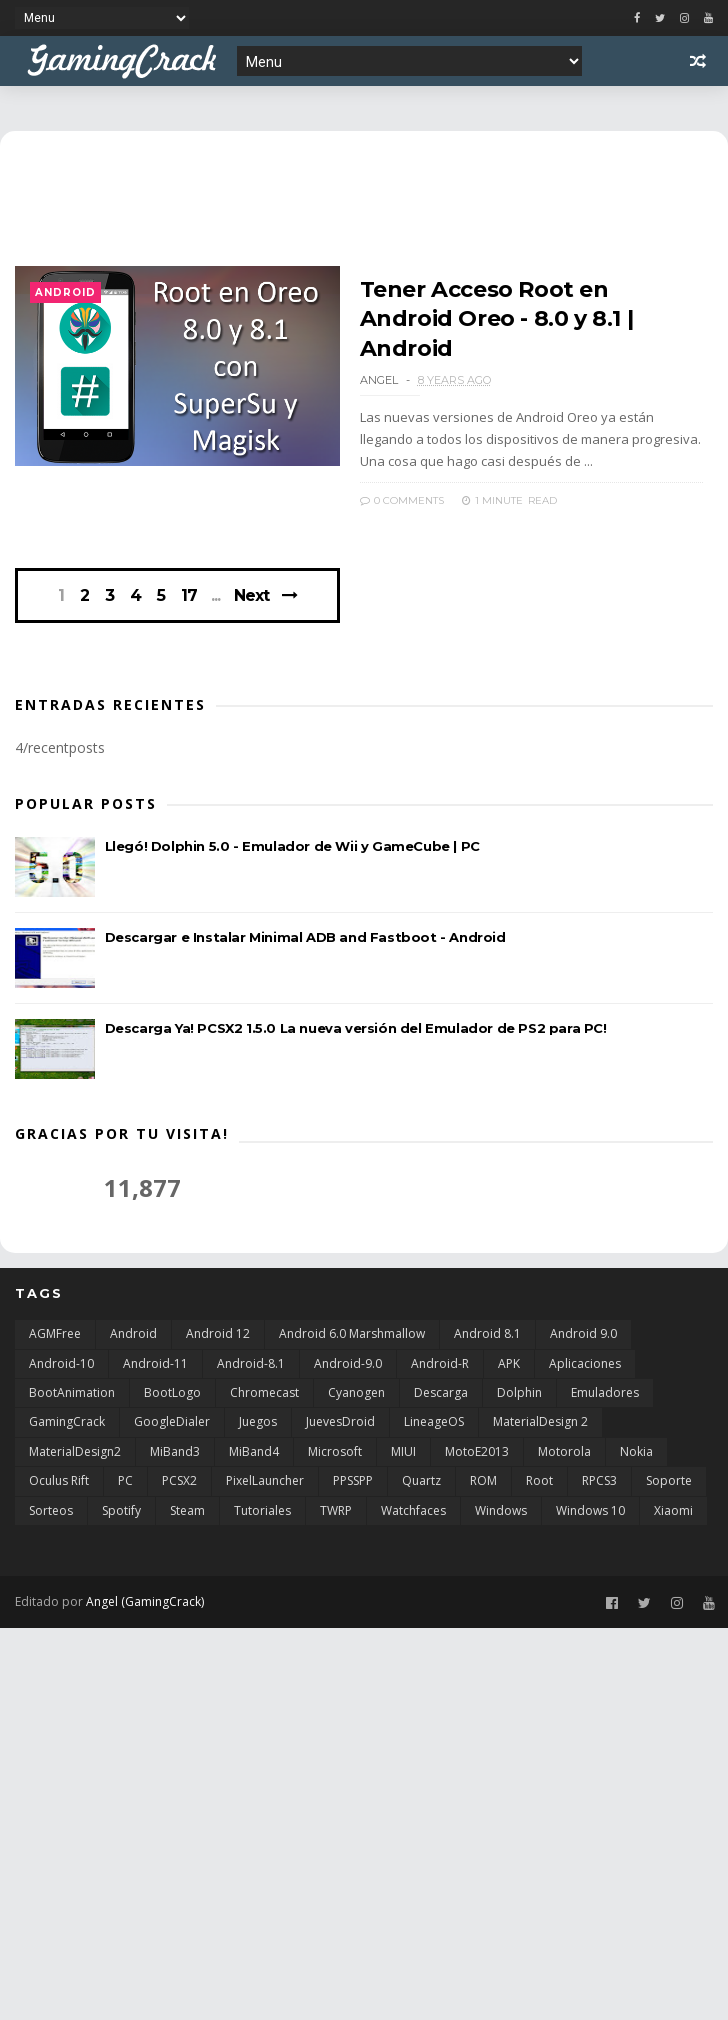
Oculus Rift (59, 1480)
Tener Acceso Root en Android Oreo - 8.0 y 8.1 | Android (497, 319)
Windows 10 (590, 1510)
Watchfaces (413, 1510)
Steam (187, 1510)
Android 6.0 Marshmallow (352, 1333)
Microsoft (335, 1451)
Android (65, 292)
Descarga (441, 1392)
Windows (501, 1510)
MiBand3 (175, 1451)
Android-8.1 (251, 1363)
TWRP (336, 1510)
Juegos (258, 1421)
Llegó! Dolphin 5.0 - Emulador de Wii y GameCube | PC (292, 846)
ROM (483, 1480)
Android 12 (218, 1333)
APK (509, 1363)
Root (539, 1480)
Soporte (669, 1480)
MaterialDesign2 (75, 1451)
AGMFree (55, 1333)
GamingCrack (67, 1421)
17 (189, 596)
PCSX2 (179, 1480)
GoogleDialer (172, 1421)
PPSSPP (353, 1480)
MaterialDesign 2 (540, 1421)
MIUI (403, 1451)
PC (125, 1480)
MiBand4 (254, 1451)
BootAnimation (72, 1392)
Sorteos (51, 1510)
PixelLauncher (265, 1480)
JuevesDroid (340, 1421)
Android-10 (61, 1363)
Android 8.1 (487, 1333)
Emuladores (605, 1392)
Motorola (564, 1451)
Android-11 (155, 1363)
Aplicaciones (585, 1363)
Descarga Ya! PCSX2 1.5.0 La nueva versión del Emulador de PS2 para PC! (356, 1028)
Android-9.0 (348, 1363)
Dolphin (519, 1392)
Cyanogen (356, 1392)
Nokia (636, 1451)
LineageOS (434, 1421)
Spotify (121, 1510)
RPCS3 (599, 1480)
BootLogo (172, 1392)
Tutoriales (262, 1510)
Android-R (440, 1363)
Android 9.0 (583, 1333)
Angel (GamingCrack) (145, 1601)
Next (251, 595)
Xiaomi (673, 1510)
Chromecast (264, 1392)
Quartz (421, 1480)
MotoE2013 (477, 1451)
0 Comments (402, 500)
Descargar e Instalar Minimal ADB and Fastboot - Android (305, 937)
